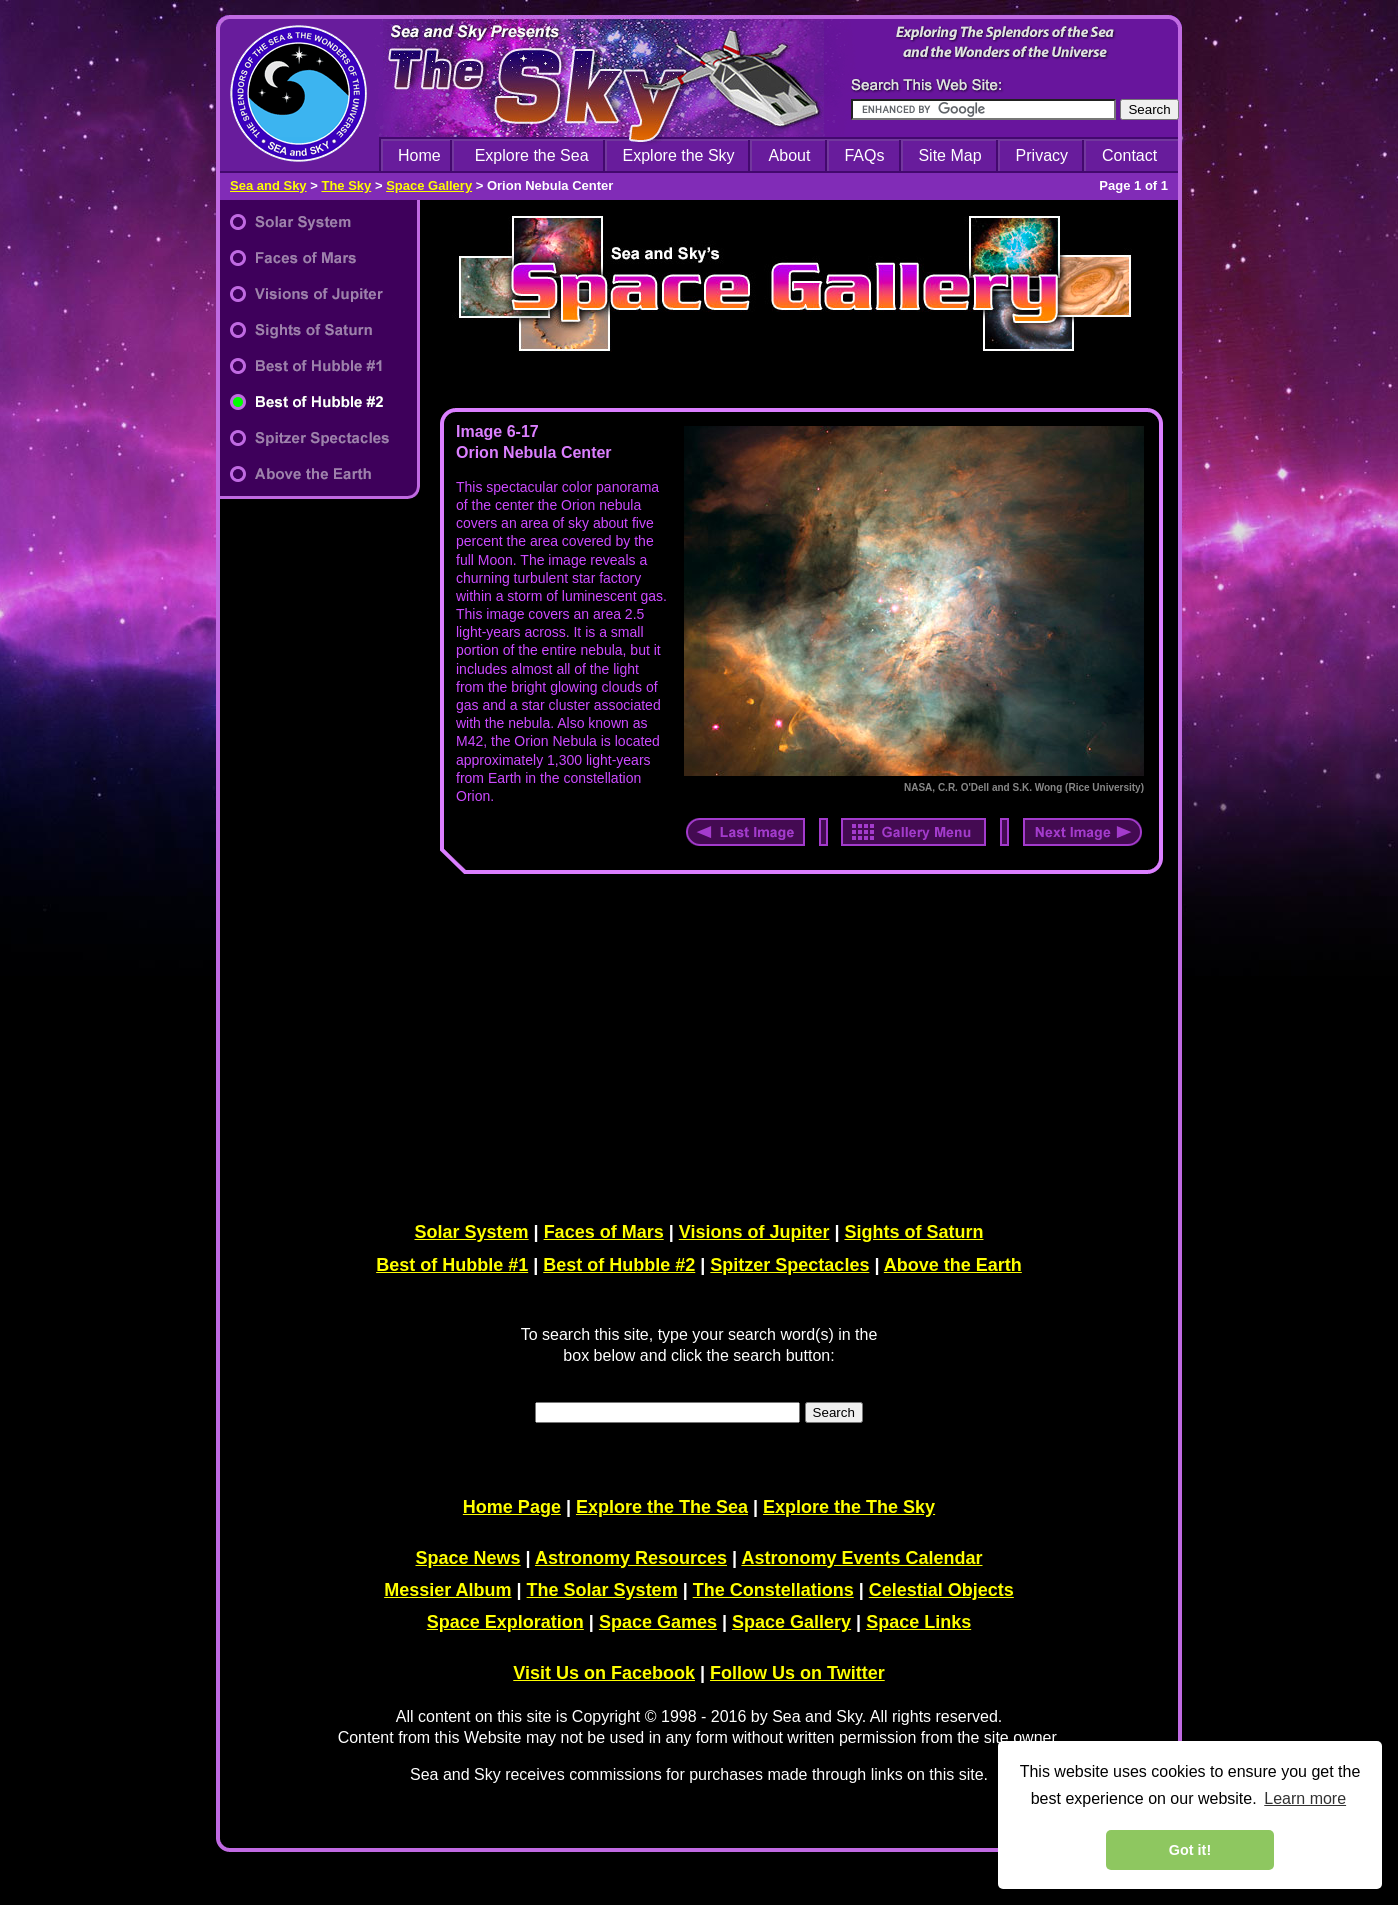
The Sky (346, 185)
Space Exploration (505, 1622)
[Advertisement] (797, 1044)
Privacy (1042, 155)
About (790, 155)
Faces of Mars (604, 1232)
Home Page (512, 1507)
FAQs (864, 155)
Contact (1129, 155)
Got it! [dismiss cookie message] (1190, 1850)
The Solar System (602, 1590)
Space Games (658, 1622)
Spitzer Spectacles (789, 1265)
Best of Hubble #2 (619, 1265)
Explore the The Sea (662, 1507)
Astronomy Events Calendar (861, 1558)
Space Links (918, 1622)
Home (419, 155)
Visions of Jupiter (754, 1232)
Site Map (949, 155)
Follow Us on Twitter (797, 1673)
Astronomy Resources (631, 1558)
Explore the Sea (532, 155)
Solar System (472, 1232)
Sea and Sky (268, 185)
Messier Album (447, 1590)
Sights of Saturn (913, 1232)
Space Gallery (429, 185)
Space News (468, 1558)
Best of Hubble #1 (452, 1265)
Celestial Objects (941, 1590)
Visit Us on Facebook (604, 1673)
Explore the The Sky (849, 1507)
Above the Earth (953, 1265)
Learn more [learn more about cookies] (1305, 1798)
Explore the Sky (679, 155)
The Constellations (773, 1590)
